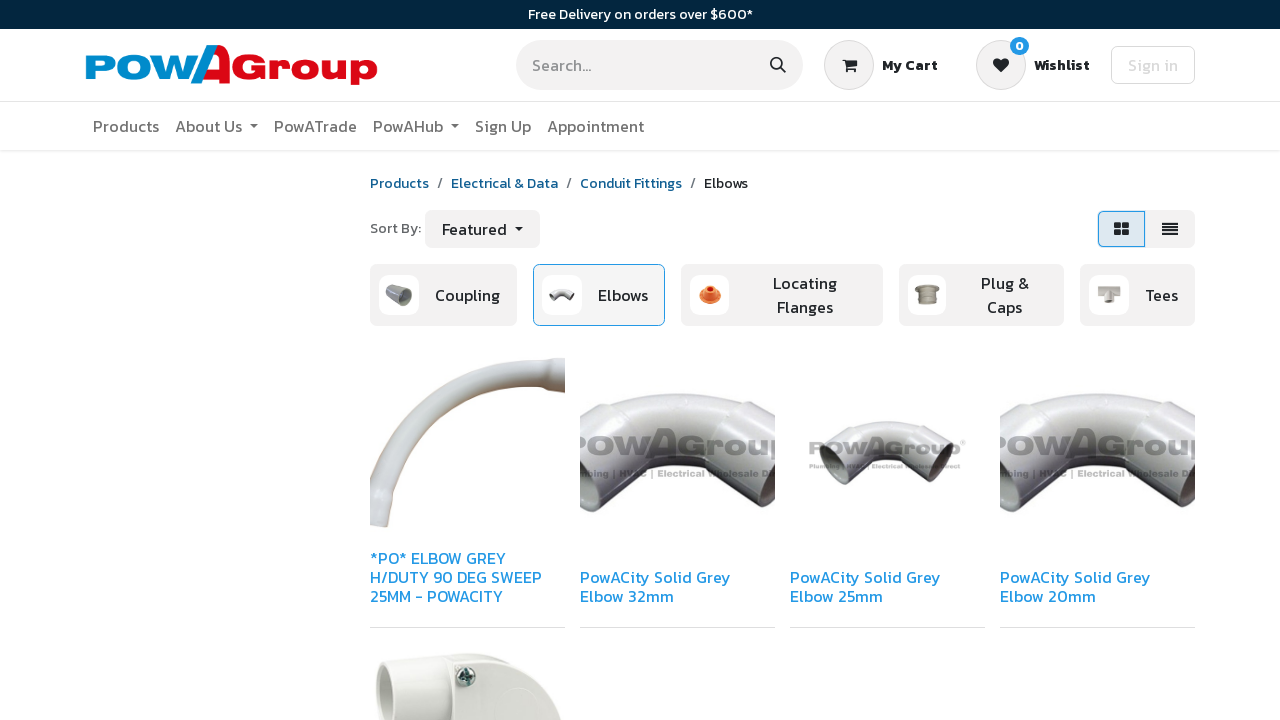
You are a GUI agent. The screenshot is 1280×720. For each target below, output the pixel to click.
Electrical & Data (504, 183)
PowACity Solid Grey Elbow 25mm (865, 586)
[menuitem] (126, 126)
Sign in (1153, 65)
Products (399, 183)
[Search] (778, 65)
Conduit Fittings (631, 183)
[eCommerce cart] (881, 65)
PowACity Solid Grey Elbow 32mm (655, 586)
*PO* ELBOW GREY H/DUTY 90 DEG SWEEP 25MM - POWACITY (456, 577)
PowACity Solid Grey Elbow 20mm (1075, 586)
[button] (482, 229)
